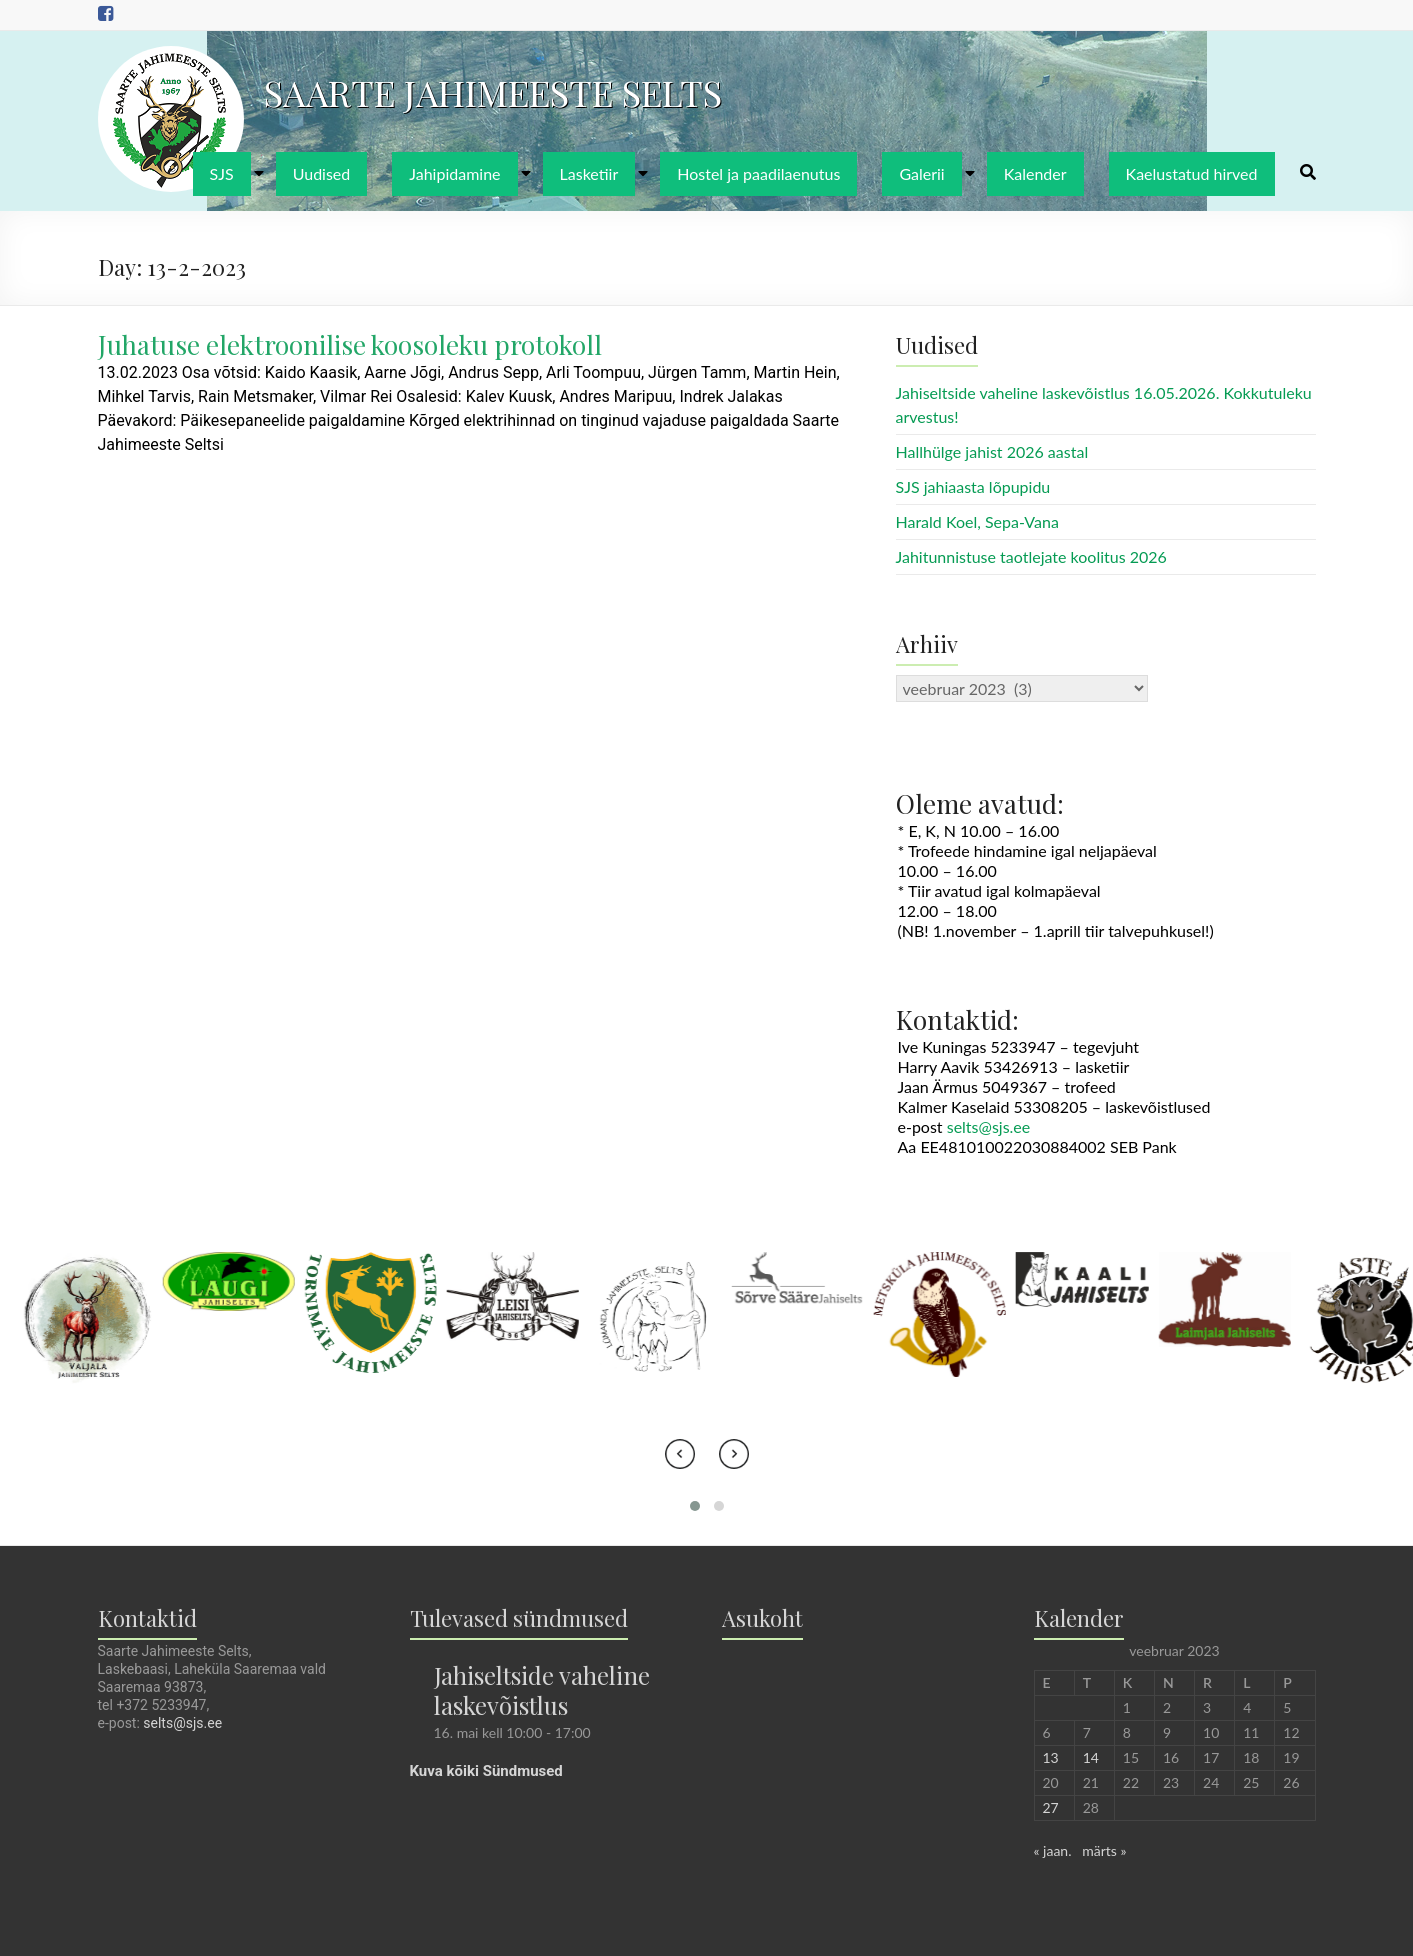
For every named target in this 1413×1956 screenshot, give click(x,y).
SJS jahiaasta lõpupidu (973, 486)
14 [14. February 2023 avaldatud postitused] (1091, 1757)
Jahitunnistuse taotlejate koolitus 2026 (1031, 556)
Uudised (322, 173)
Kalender (1035, 173)
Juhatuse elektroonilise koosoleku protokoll (350, 344)
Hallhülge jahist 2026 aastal (992, 451)
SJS (222, 173)
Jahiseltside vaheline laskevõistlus (542, 1690)
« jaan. (1053, 1850)
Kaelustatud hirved (1192, 173)
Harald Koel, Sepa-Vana (977, 521)
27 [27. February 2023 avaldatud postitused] (1051, 1807)
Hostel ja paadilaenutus (758, 173)
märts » (1104, 1850)
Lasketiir (589, 173)
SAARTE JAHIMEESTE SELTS (493, 92)
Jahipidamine (454, 173)
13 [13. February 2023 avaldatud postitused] (1051, 1757)
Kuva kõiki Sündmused (486, 1771)
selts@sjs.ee (989, 1126)
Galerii (921, 173)
